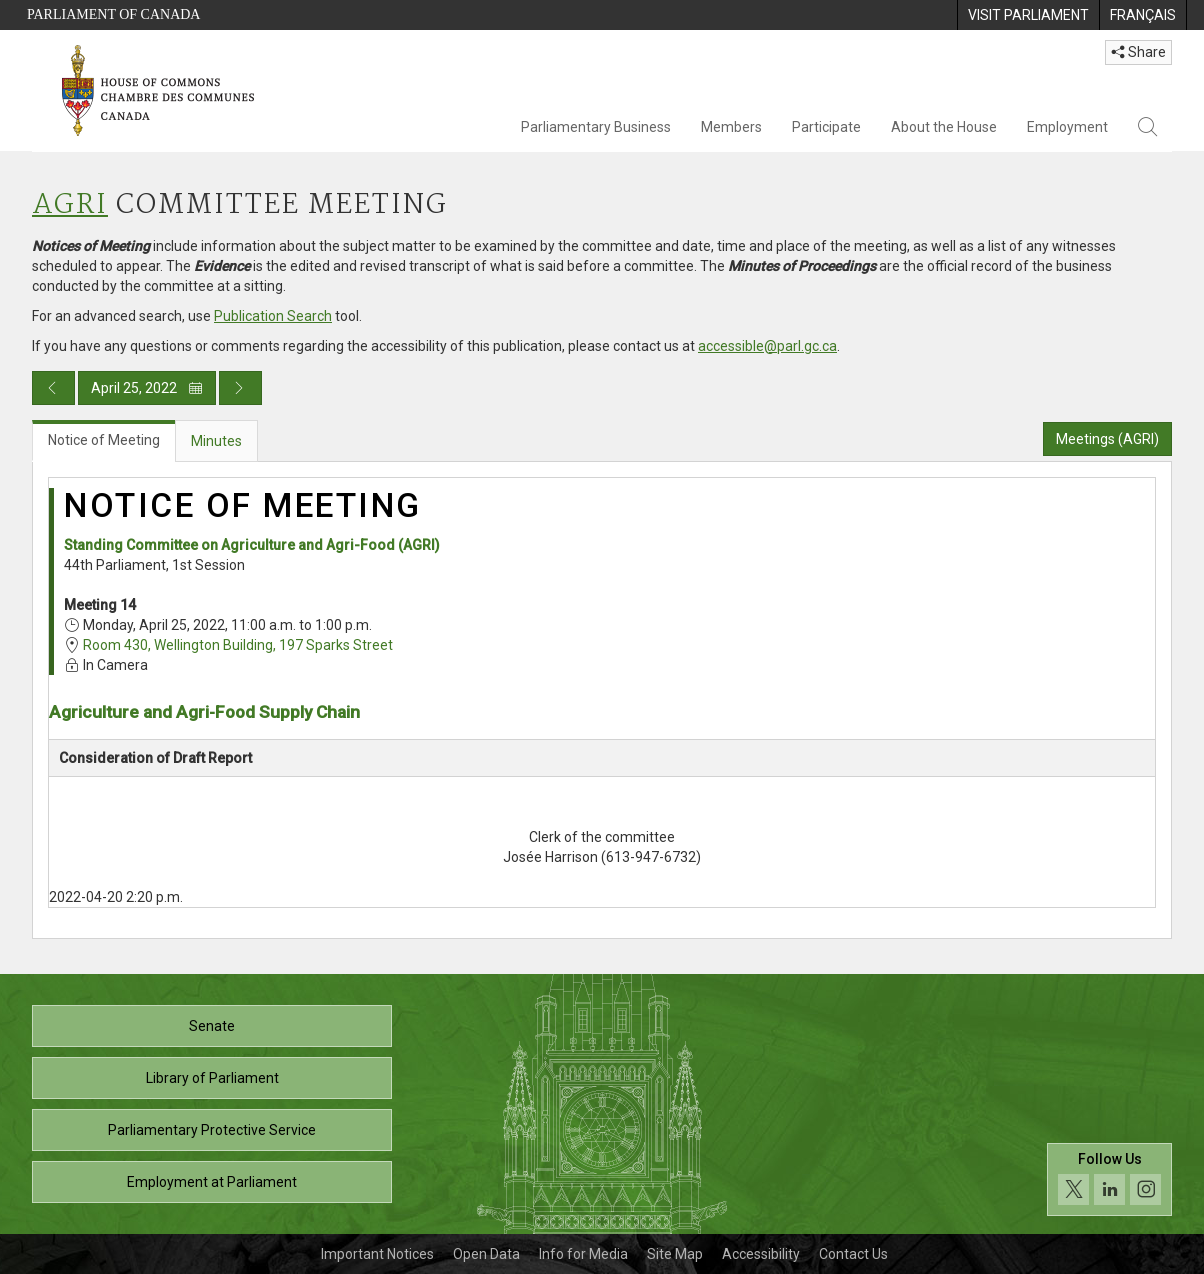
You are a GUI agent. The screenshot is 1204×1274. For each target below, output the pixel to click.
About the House (944, 127)
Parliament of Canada (113, 14)
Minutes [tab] (216, 441)
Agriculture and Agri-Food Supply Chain (204, 712)
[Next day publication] (240, 388)
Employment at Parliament (212, 1182)
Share (1138, 52)
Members (731, 127)
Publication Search (273, 316)
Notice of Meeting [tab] (104, 440)
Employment (1067, 127)
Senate (212, 1026)
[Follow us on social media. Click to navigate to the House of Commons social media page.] (1109, 1179)
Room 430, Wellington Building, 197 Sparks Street (238, 645)
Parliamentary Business (596, 127)
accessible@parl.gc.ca (767, 346)
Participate (826, 127)
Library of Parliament (212, 1078)
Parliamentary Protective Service (212, 1130)
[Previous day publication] (53, 388)
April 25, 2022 (147, 388)
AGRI (70, 205)
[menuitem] (1028, 15)
